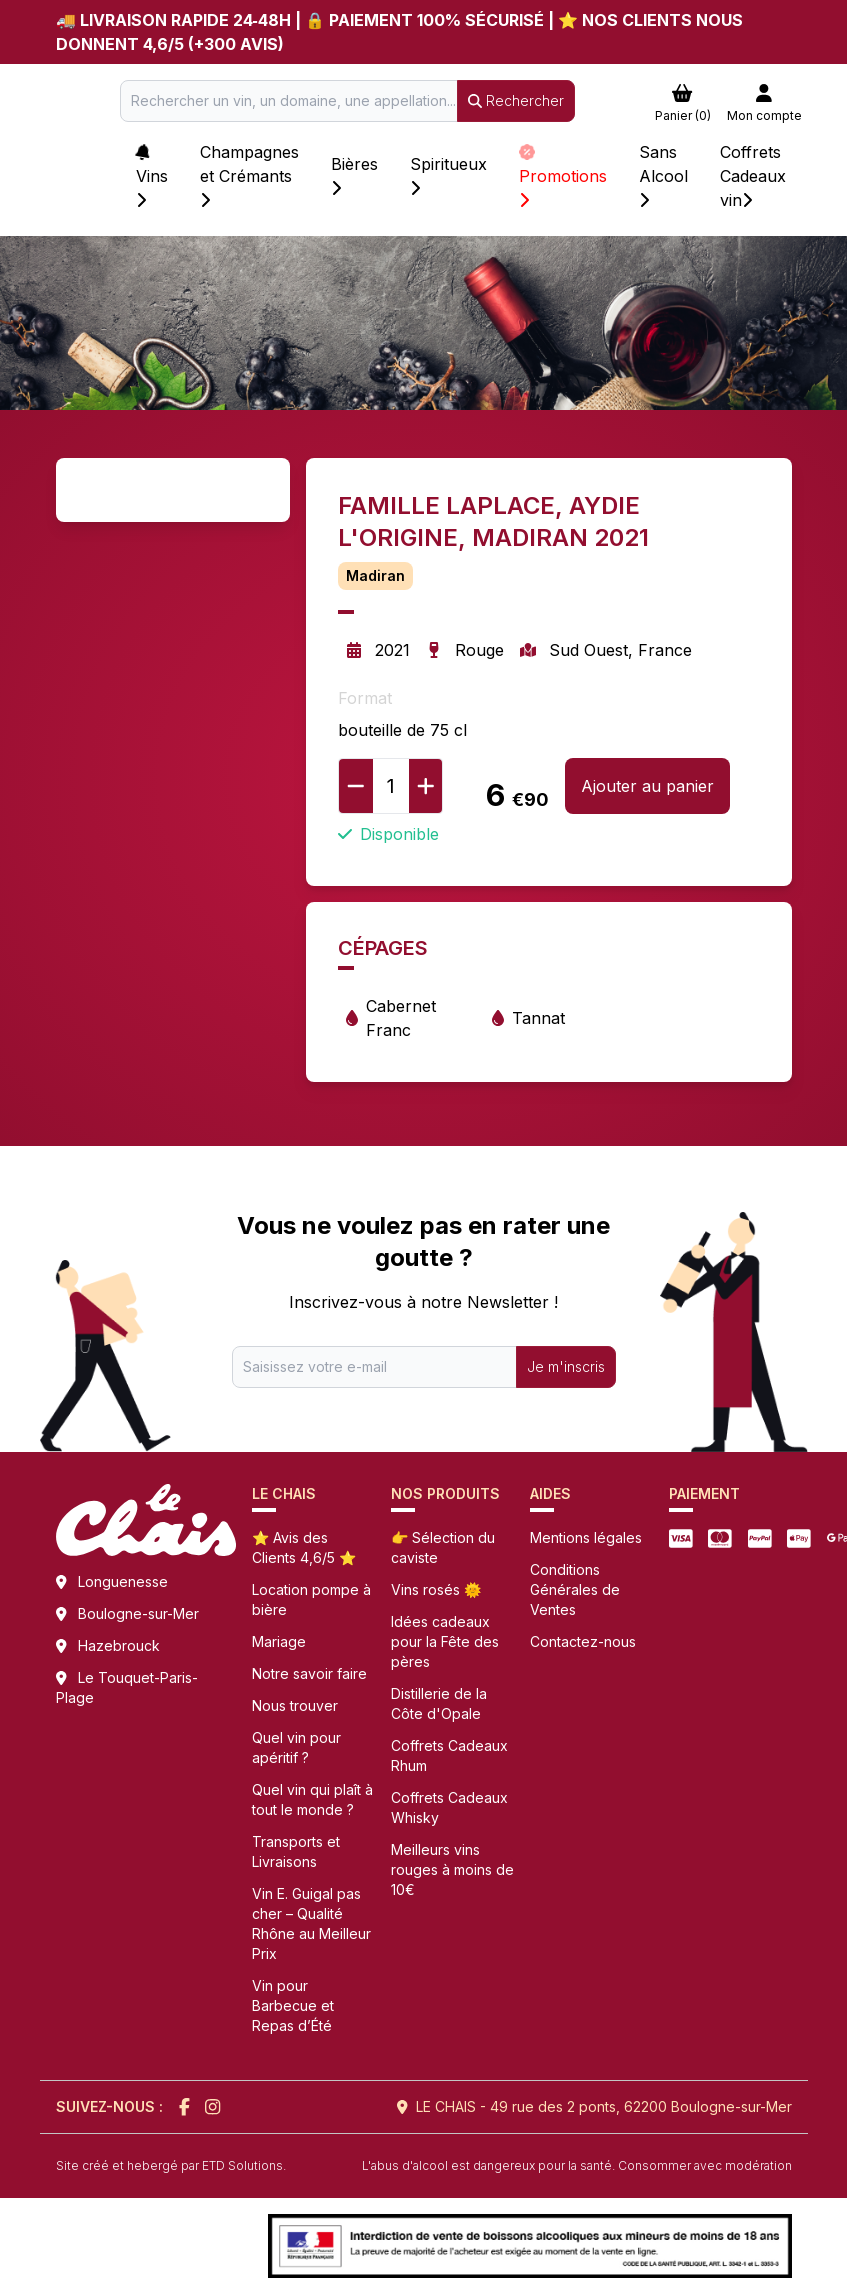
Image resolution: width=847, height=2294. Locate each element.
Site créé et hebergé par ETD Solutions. (171, 2165)
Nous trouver (295, 1705)
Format (365, 698)
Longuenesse (123, 1581)
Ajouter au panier (647, 786)
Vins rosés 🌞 (436, 1589)
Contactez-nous (583, 1641)
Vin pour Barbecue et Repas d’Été (293, 2005)
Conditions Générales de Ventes (575, 1589)
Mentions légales (586, 1537)
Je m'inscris (566, 1366)
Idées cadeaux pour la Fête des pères (445, 1641)
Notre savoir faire (309, 1673)
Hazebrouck (119, 1645)
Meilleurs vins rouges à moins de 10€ (452, 1869)
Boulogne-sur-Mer (138, 1613)
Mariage (279, 1641)
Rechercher (516, 100)
